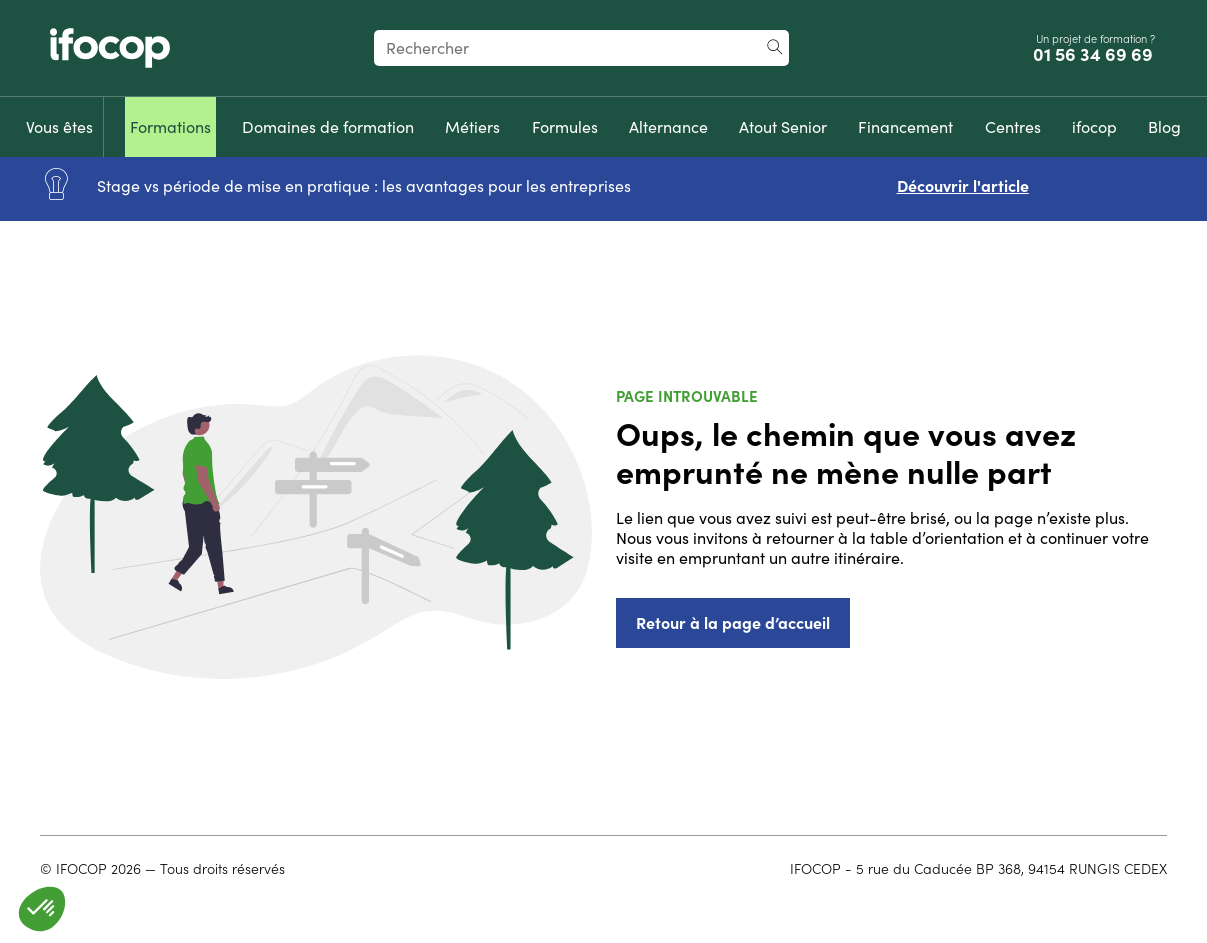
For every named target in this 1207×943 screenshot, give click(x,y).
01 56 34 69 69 (1095, 55)
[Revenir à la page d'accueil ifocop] (110, 48)
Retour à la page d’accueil (733, 623)
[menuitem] (59, 127)
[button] (42, 909)
